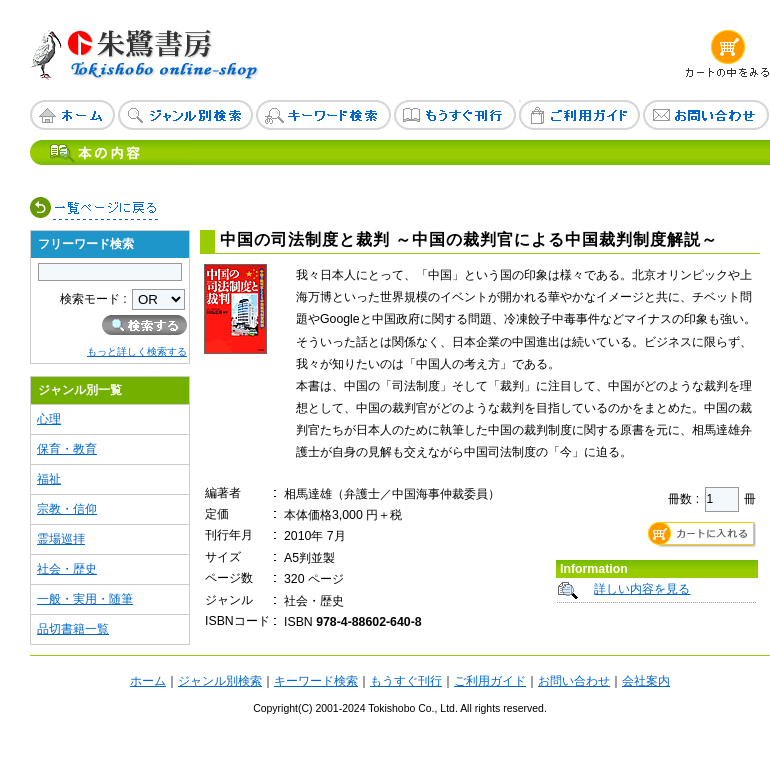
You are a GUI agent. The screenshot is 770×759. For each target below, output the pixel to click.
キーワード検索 (316, 681)
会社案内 (646, 681)
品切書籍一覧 (73, 629)
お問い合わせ (574, 681)
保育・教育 (67, 449)
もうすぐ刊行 (406, 681)
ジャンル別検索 (220, 681)
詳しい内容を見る (642, 589)
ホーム (148, 681)
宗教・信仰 (67, 509)
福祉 (49, 479)
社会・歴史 (67, 569)
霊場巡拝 (61, 539)
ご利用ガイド (490, 681)
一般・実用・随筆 (85, 599)
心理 (49, 419)
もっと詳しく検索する (137, 351)
